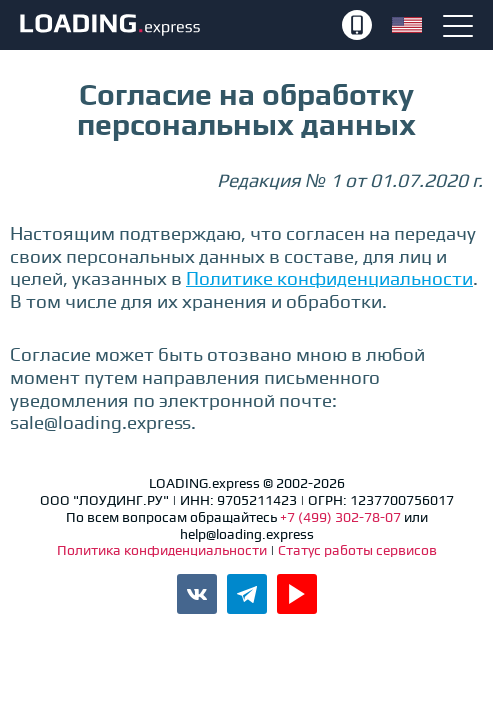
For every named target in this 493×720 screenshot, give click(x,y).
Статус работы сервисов (357, 550)
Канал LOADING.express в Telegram (247, 594)
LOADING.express (178, 25)
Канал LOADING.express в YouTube (297, 594)
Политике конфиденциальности (329, 278)
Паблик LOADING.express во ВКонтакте (197, 594)
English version (407, 25)
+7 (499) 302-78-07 (357, 25)
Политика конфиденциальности (163, 550)
